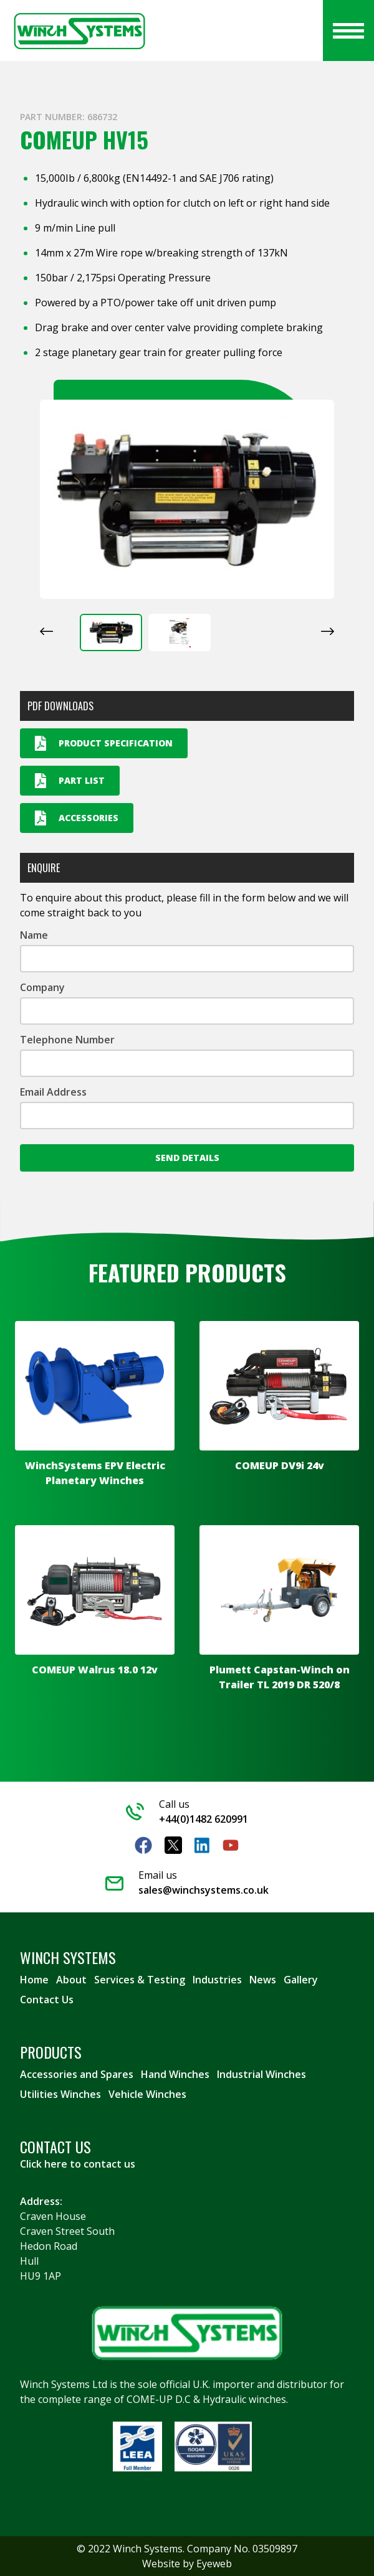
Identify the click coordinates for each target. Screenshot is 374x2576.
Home (34, 1979)
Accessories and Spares (76, 2074)
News (262, 1979)
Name (34, 935)
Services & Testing (139, 1979)
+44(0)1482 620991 (203, 1819)
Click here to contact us (77, 2164)
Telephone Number (67, 1039)
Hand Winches (175, 2074)
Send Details (187, 1157)
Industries (217, 1979)
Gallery (301, 1979)
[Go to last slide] (46, 631)
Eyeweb (214, 2563)
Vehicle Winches (147, 2094)
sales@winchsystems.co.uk (203, 1890)
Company (42, 987)
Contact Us (47, 1999)
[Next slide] (327, 631)
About (71, 1979)
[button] (111, 632)
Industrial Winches (261, 2074)
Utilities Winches (60, 2094)
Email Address (53, 1092)
